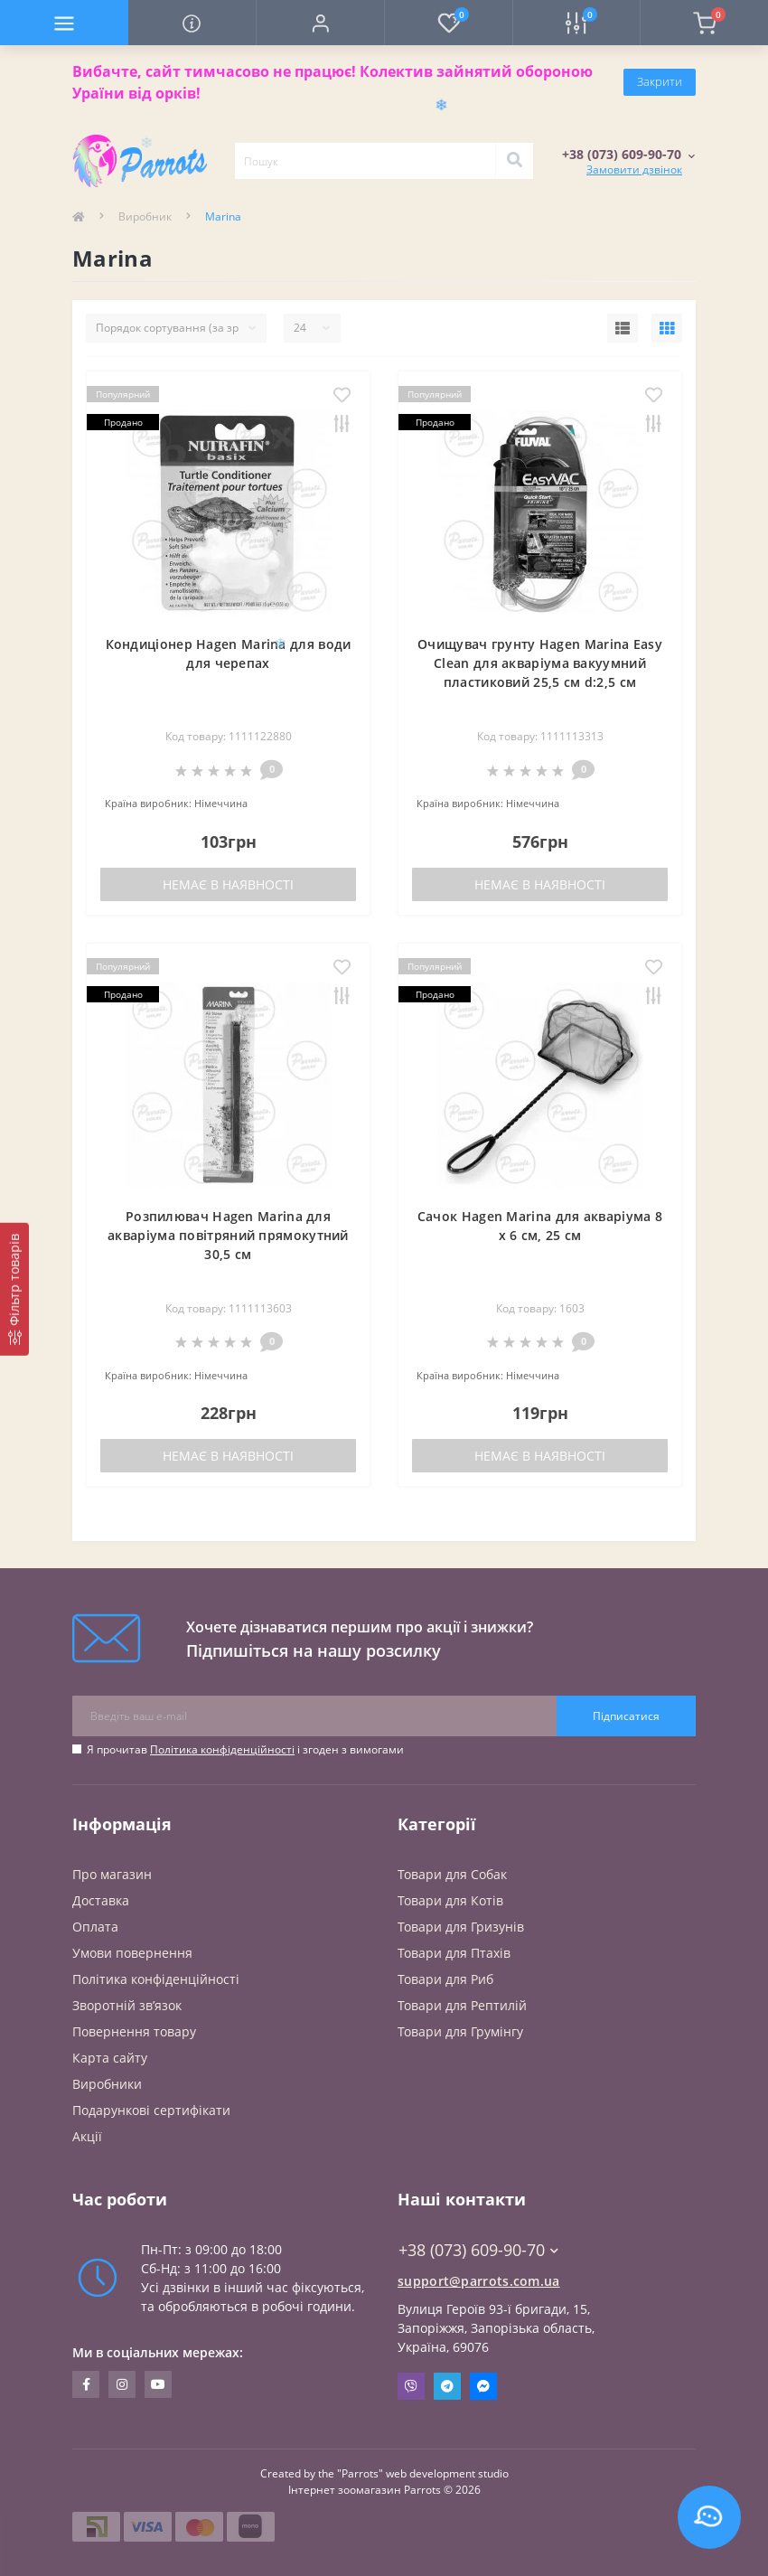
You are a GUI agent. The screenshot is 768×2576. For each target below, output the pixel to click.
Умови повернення (132, 1952)
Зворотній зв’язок (127, 2005)
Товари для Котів (450, 1900)
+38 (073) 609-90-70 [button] (478, 2250)
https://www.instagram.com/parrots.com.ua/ (122, 2384)
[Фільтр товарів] (14, 1289)
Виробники (107, 2083)
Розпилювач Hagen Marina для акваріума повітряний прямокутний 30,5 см (228, 1235)
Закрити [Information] (659, 81)
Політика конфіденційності (222, 1749)
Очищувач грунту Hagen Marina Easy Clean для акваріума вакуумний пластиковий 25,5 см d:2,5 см (539, 663)
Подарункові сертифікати (151, 2110)
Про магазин (112, 1874)
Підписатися (626, 1716)
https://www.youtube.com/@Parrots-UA (158, 2384)
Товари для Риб (445, 1979)
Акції (87, 2136)
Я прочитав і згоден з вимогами (245, 1749)
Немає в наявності (228, 884)
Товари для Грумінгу (460, 2031)
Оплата (95, 1926)
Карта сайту (109, 2057)
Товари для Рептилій (462, 2005)
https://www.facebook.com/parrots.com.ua (86, 2384)
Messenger (483, 2386)
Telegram (447, 2386)
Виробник (145, 216)
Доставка (100, 1900)
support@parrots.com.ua (479, 2280)
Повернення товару (134, 2031)
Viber (411, 2386)
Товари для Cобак (452, 1874)
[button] (320, 22)
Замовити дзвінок (634, 169)
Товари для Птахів (454, 1952)
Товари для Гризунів (461, 1926)
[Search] (514, 161)
